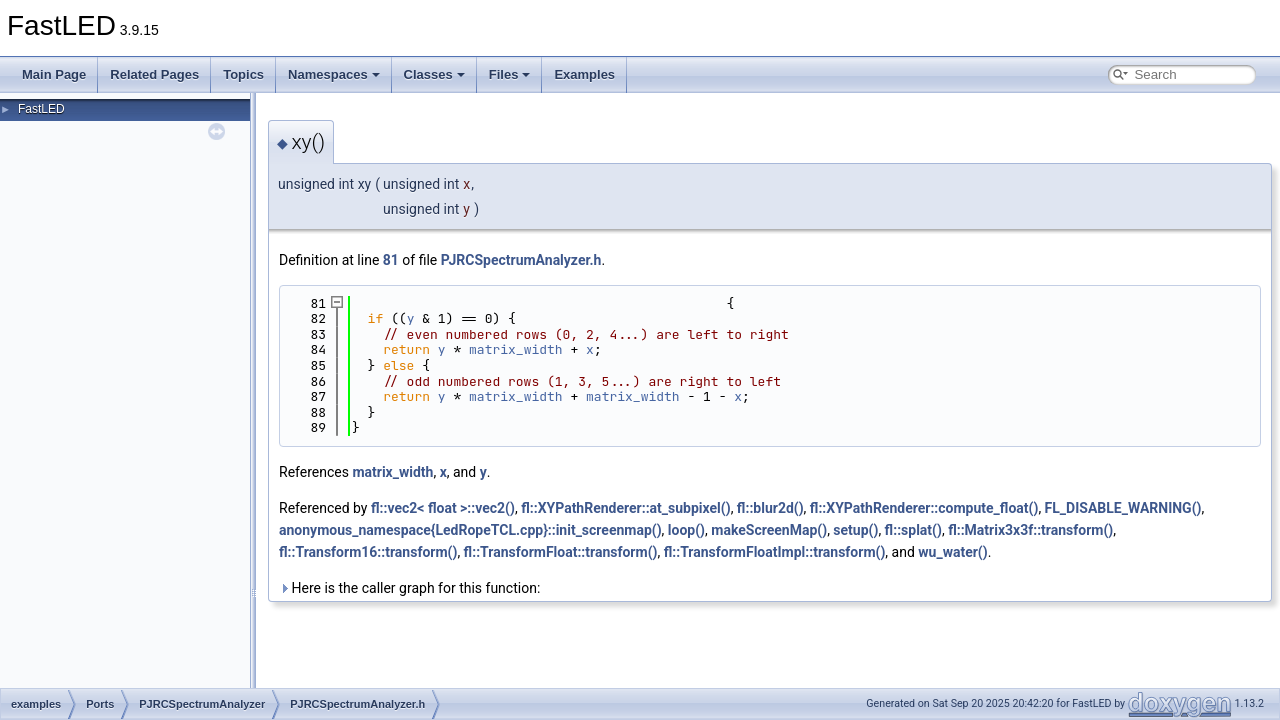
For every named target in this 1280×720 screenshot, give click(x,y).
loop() (686, 530)
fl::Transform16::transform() (368, 552)
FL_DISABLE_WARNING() (1123, 508)
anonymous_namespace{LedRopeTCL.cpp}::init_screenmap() (470, 530)
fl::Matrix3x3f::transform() (1030, 530)
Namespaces (334, 74)
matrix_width (516, 349)
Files (510, 74)
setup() (855, 530)
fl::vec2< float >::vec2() (443, 508)
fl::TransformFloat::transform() (561, 552)
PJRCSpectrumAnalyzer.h (521, 260)
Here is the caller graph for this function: (409, 588)
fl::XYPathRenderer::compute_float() (924, 508)
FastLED (41, 109)
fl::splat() (913, 530)
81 (391, 260)
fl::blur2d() (770, 508)
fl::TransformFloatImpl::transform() (775, 552)
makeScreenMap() (769, 530)
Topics (243, 74)
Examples (584, 74)
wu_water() (952, 552)
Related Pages (154, 74)
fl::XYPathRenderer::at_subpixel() (625, 508)
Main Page (54, 74)
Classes (434, 74)
